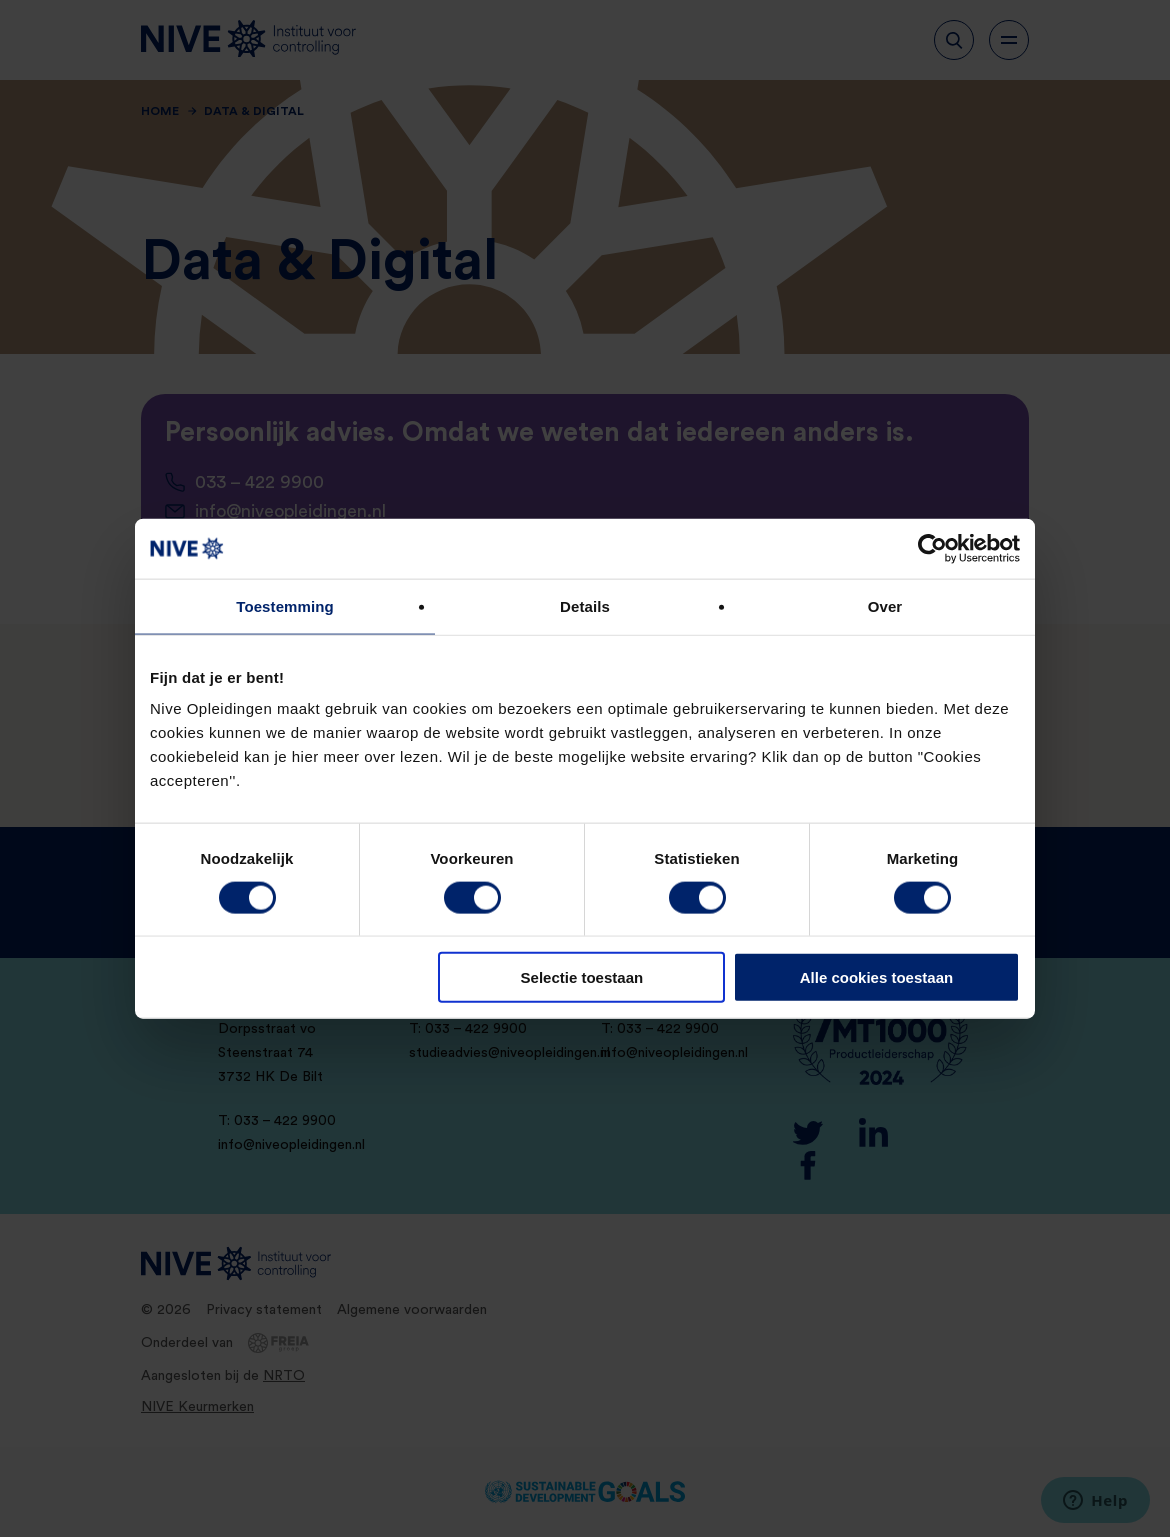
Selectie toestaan (582, 977)
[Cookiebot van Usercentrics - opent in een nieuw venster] (932, 548)
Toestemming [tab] (285, 605)
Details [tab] (585, 605)
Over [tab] (885, 605)
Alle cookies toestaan (876, 977)
